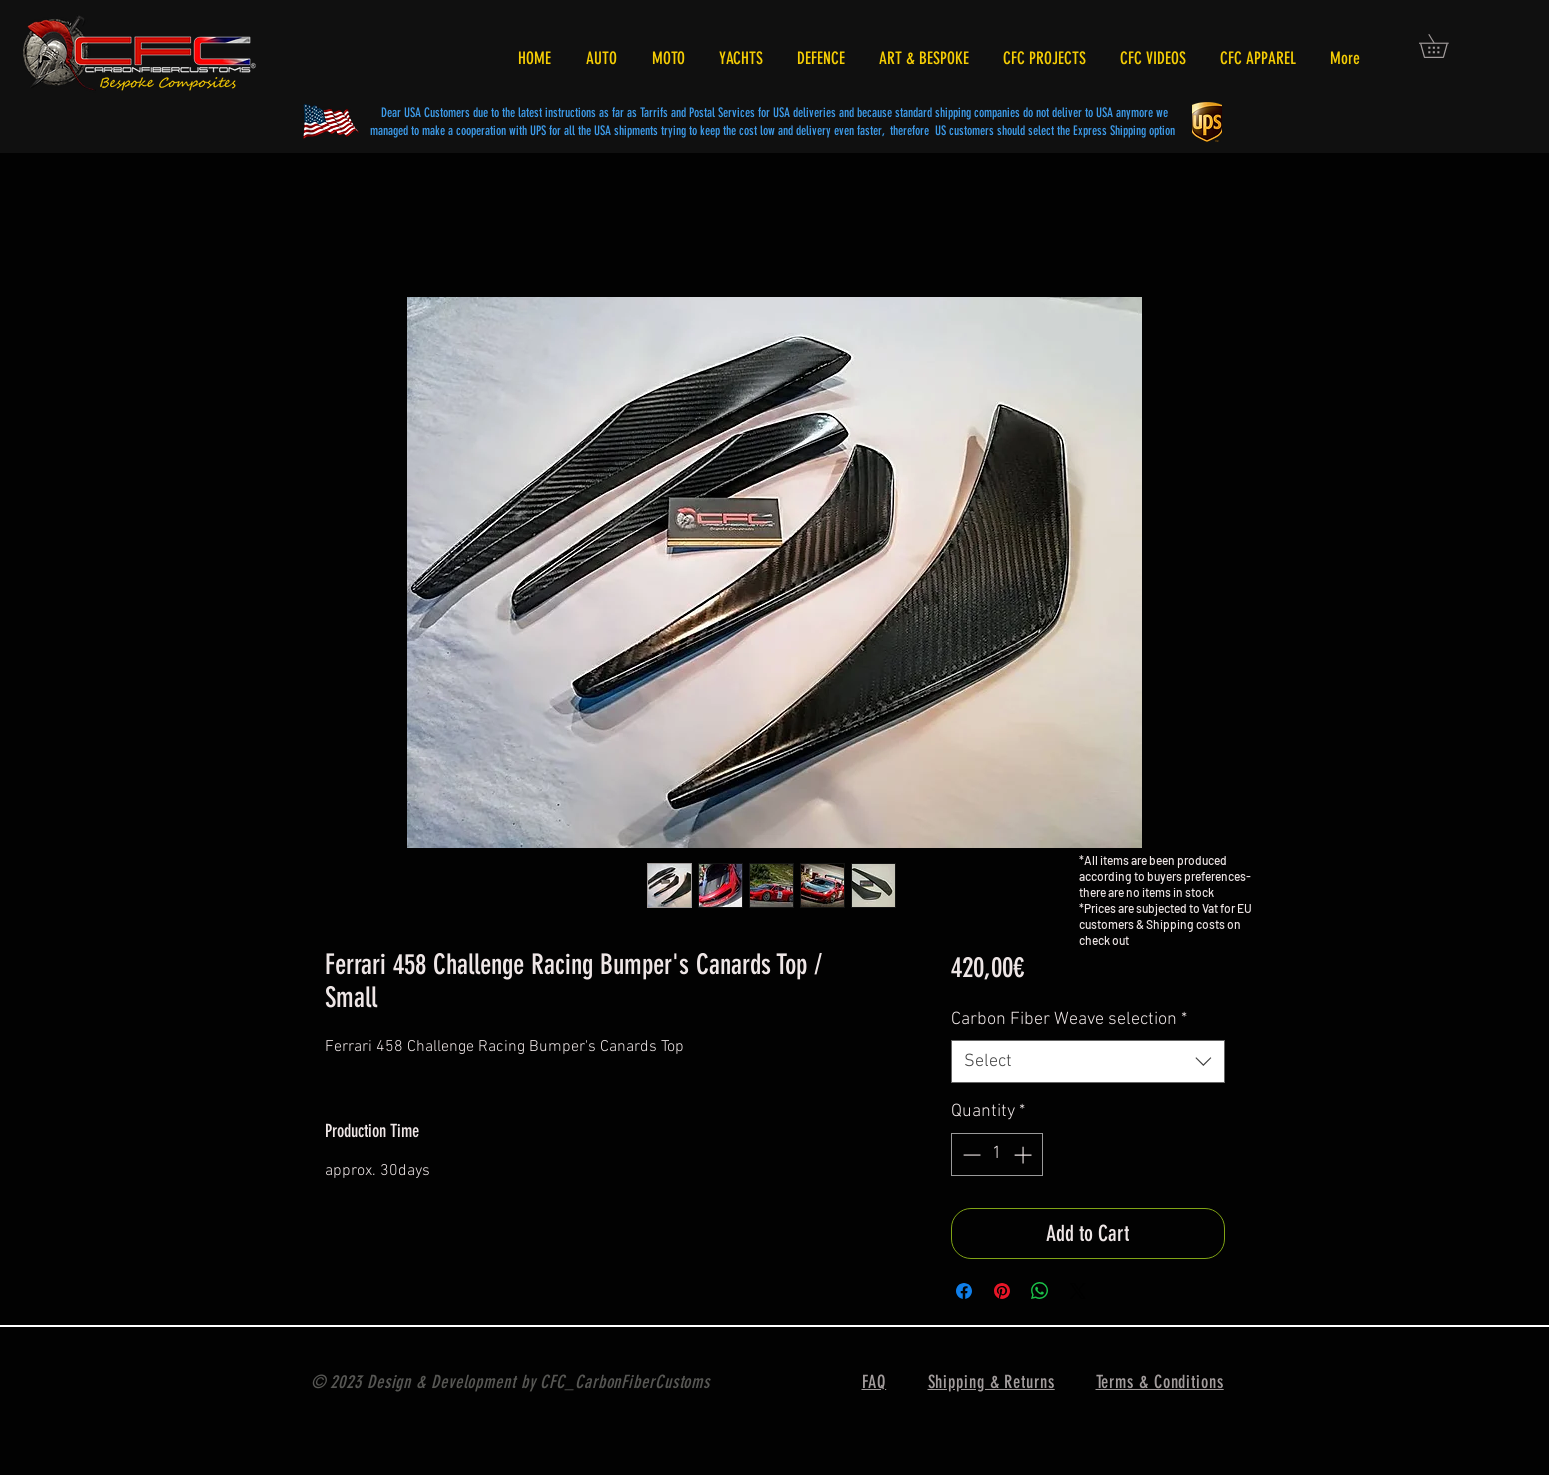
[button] (1445, 46)
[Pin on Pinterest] (1002, 1291)
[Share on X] (1078, 1291)
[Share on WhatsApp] (1040, 1291)
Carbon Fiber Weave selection (1069, 1019)
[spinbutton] (997, 1154)
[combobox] (1087, 1061)
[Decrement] (969, 1154)
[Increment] (1024, 1154)
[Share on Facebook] (964, 1291)
